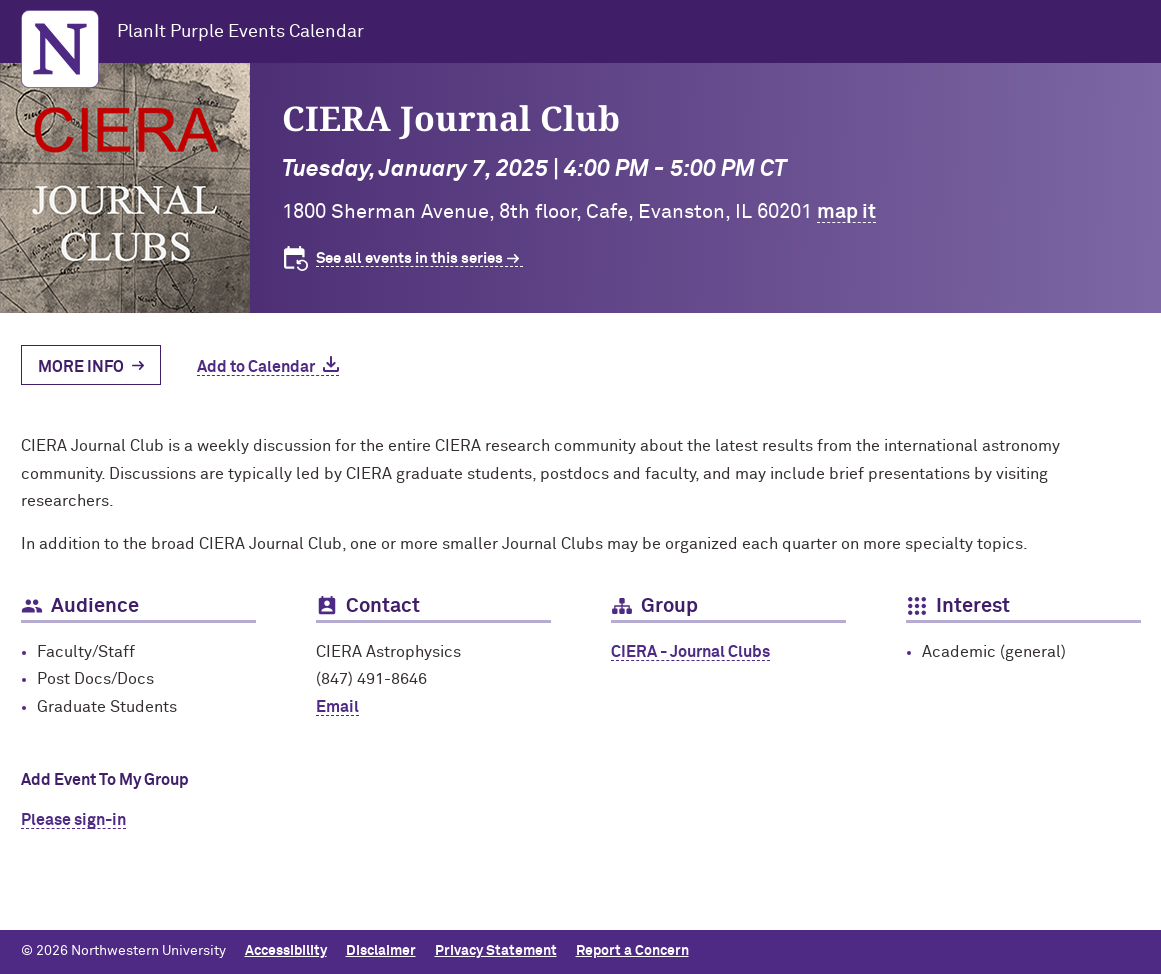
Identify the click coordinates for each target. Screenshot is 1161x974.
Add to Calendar (256, 367)
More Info (81, 367)
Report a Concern (632, 951)
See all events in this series (409, 258)
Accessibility (286, 951)
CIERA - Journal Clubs (690, 652)
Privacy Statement (496, 951)
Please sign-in (73, 820)
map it (846, 212)
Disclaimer (381, 951)
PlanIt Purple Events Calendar (240, 32)
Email (337, 707)
